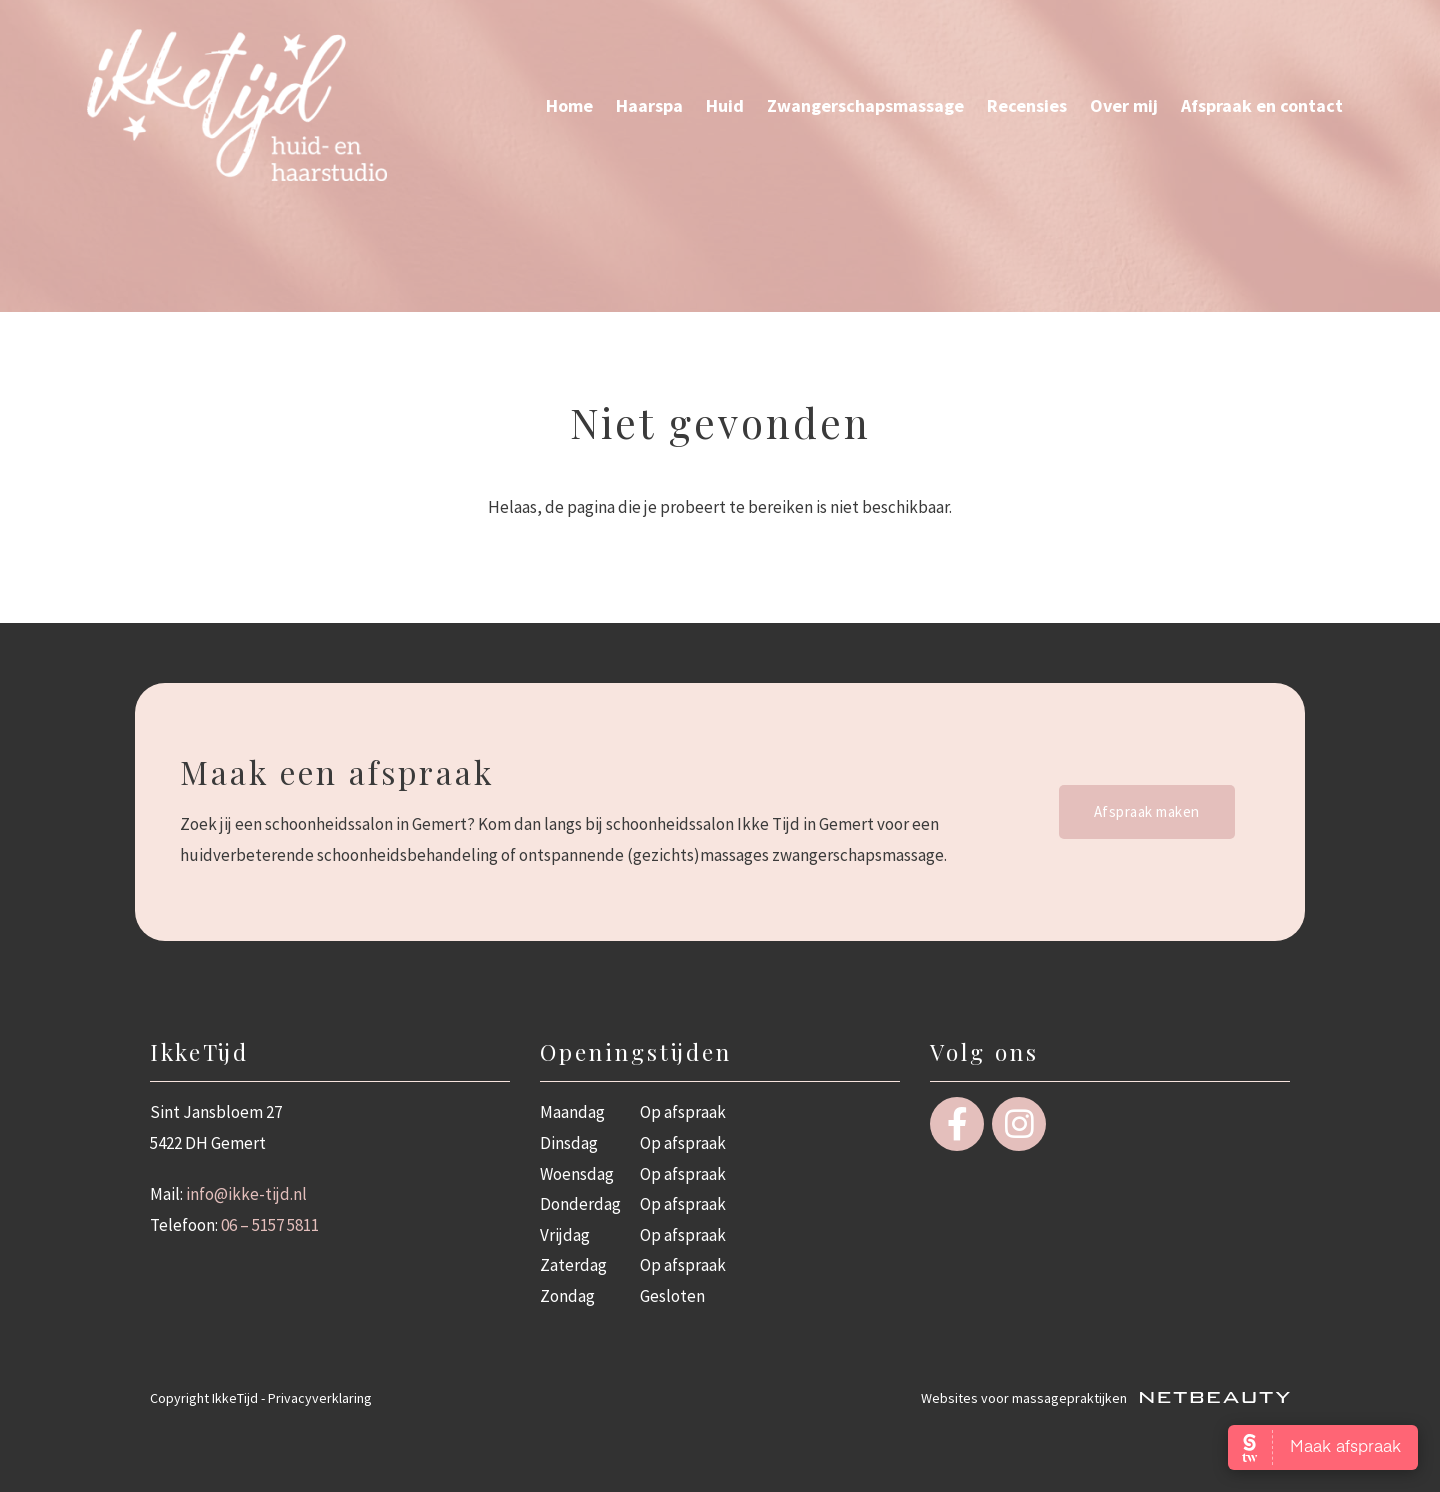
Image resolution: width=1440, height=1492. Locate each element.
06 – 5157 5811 (270, 1225)
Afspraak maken (1147, 811)
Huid (725, 105)
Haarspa (649, 105)
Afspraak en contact (1262, 105)
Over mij (1124, 105)
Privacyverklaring (320, 1398)
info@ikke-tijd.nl (246, 1194)
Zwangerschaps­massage (865, 105)
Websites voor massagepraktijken (1105, 1398)
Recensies (1027, 105)
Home (569, 105)
